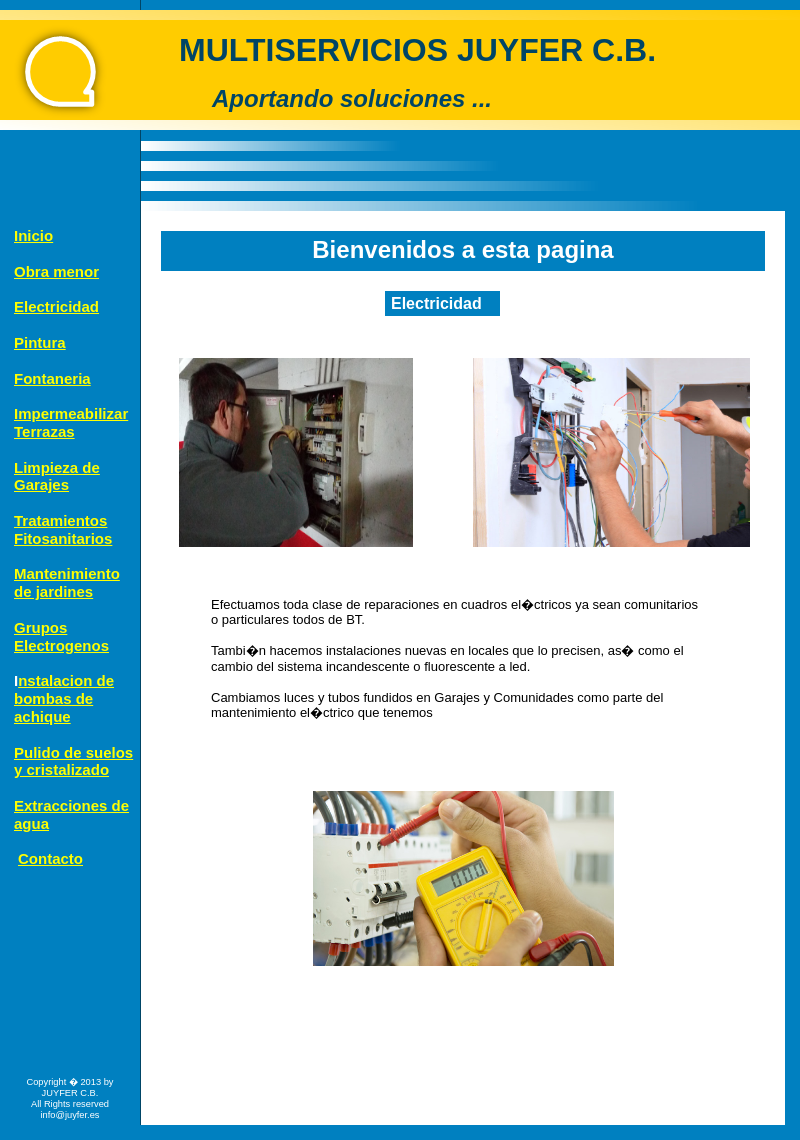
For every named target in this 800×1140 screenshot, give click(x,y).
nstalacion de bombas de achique (64, 698)
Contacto (50, 858)
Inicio (33, 235)
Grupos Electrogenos (61, 636)
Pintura (40, 342)
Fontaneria (52, 378)
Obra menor (56, 271)
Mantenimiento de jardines (67, 582)
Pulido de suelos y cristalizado (73, 761)
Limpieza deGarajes (57, 476)
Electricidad (56, 306)
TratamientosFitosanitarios (63, 529)
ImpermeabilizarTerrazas (71, 422)
